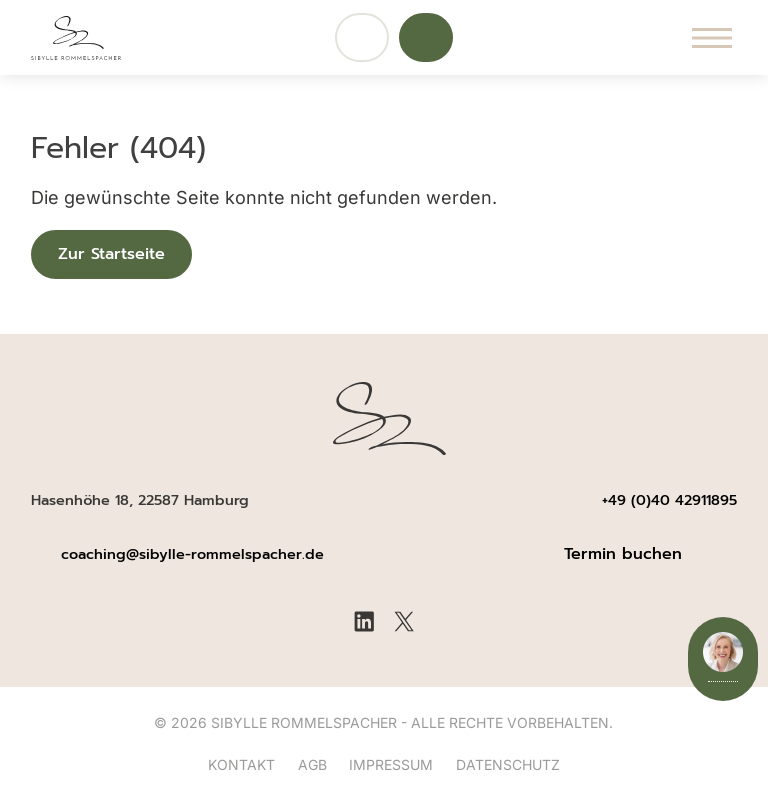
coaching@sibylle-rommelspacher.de (195, 554)
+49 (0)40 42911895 (669, 500)
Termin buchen (623, 554)
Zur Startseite (111, 254)
